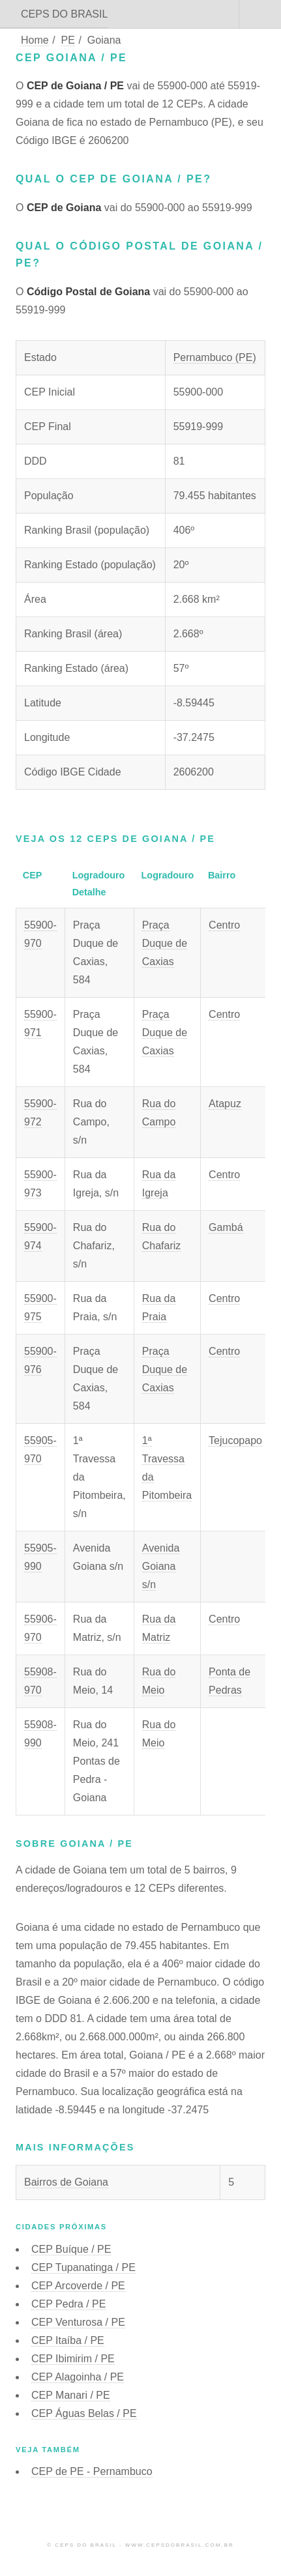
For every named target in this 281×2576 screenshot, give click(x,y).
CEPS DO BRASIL (64, 14)
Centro (224, 925)
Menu (260, 14)
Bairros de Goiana (66, 2182)
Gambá (226, 1227)
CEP (71, 2249)
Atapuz (225, 1103)
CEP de (92, 2471)
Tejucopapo (235, 1440)
